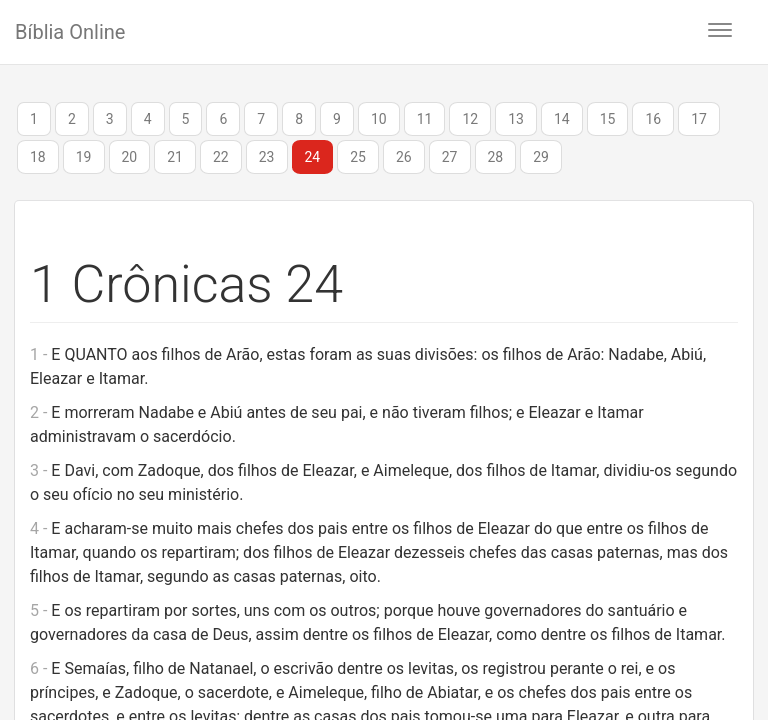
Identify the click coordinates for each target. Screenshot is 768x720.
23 (267, 157)
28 (496, 157)
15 (608, 119)
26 (404, 157)
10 (379, 119)
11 (425, 119)
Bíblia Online (70, 32)
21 (175, 157)
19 (84, 157)
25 (358, 157)
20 (130, 157)
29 (541, 157)
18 (38, 157)
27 (450, 157)
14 (562, 119)
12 (470, 119)
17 (699, 119)
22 (221, 157)
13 (516, 119)
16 (653, 119)
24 (313, 157)
